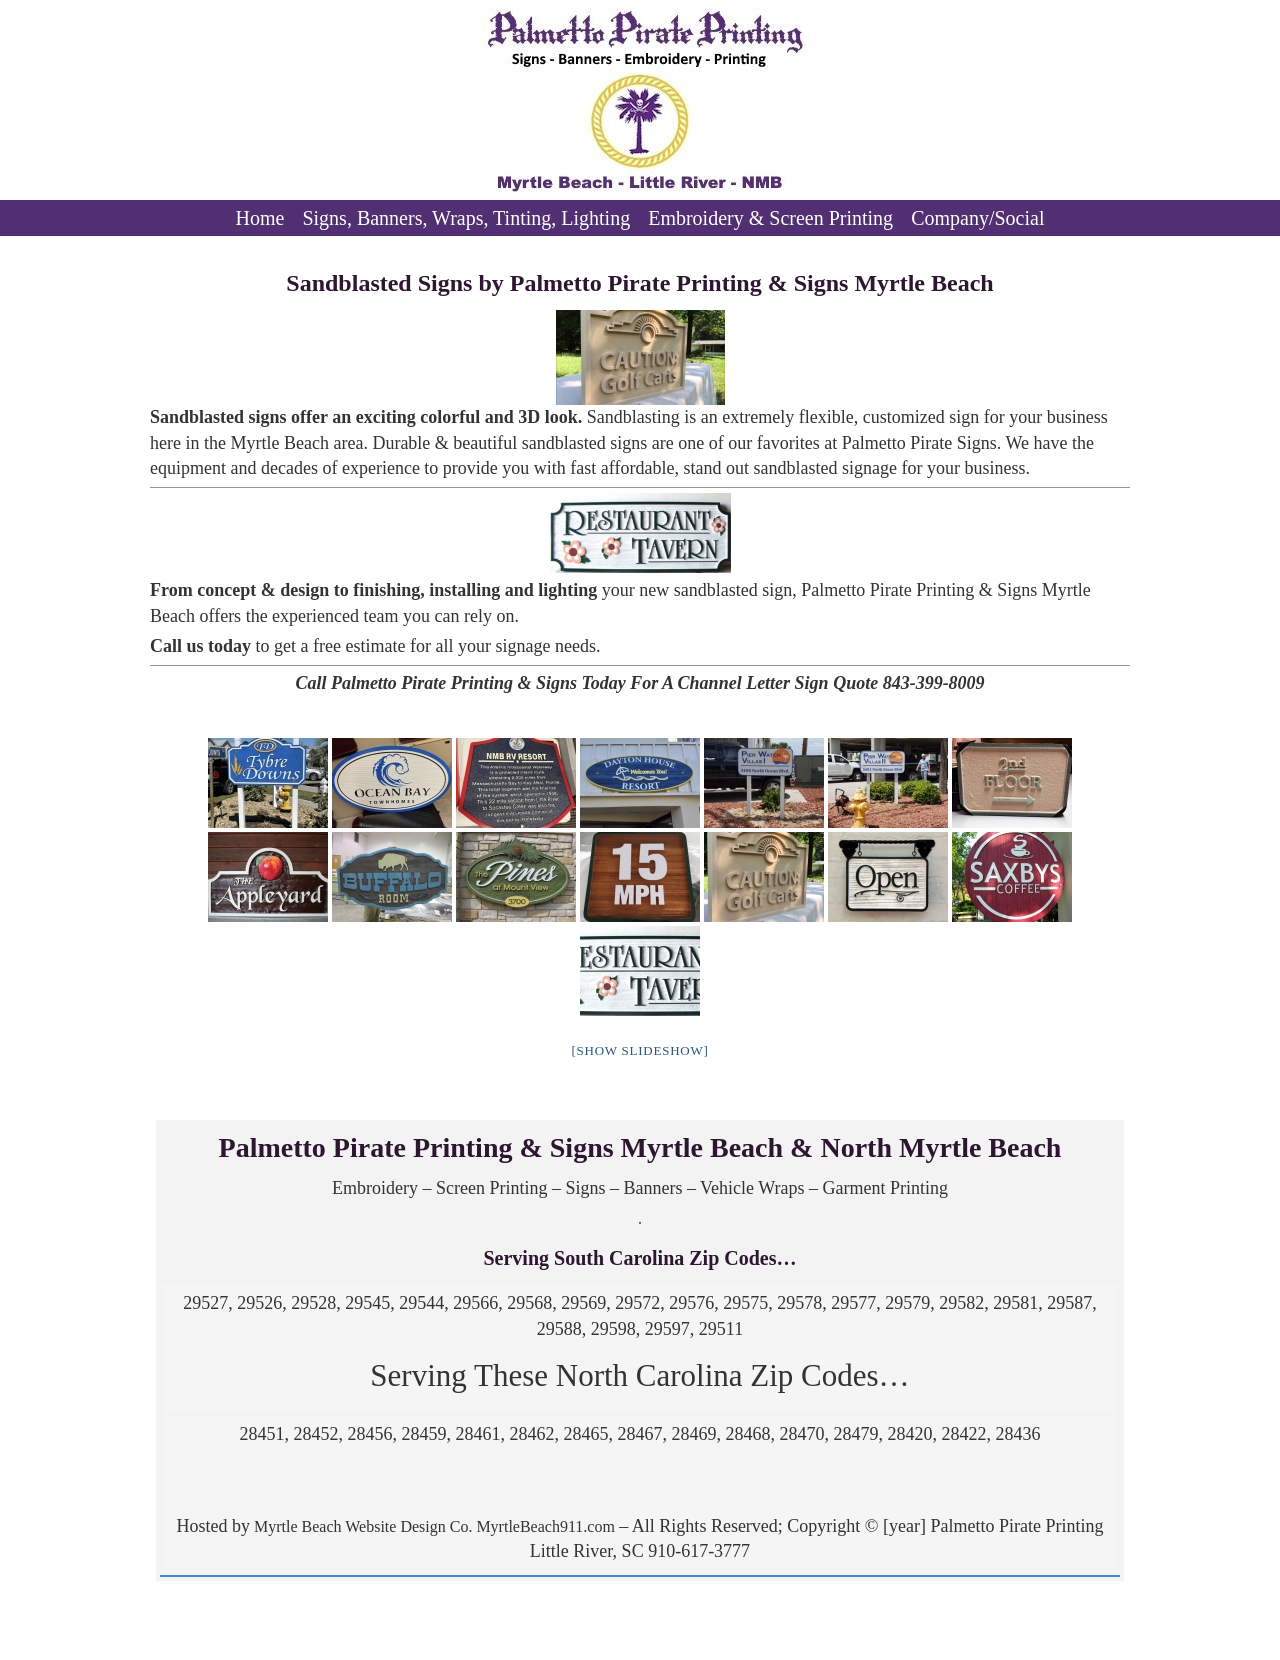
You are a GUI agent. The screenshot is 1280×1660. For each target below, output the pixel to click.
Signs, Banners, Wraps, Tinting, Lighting (466, 218)
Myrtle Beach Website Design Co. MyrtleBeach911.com (432, 1526)
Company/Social (977, 218)
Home (260, 218)
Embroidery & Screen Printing (770, 218)
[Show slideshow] (639, 1050)
